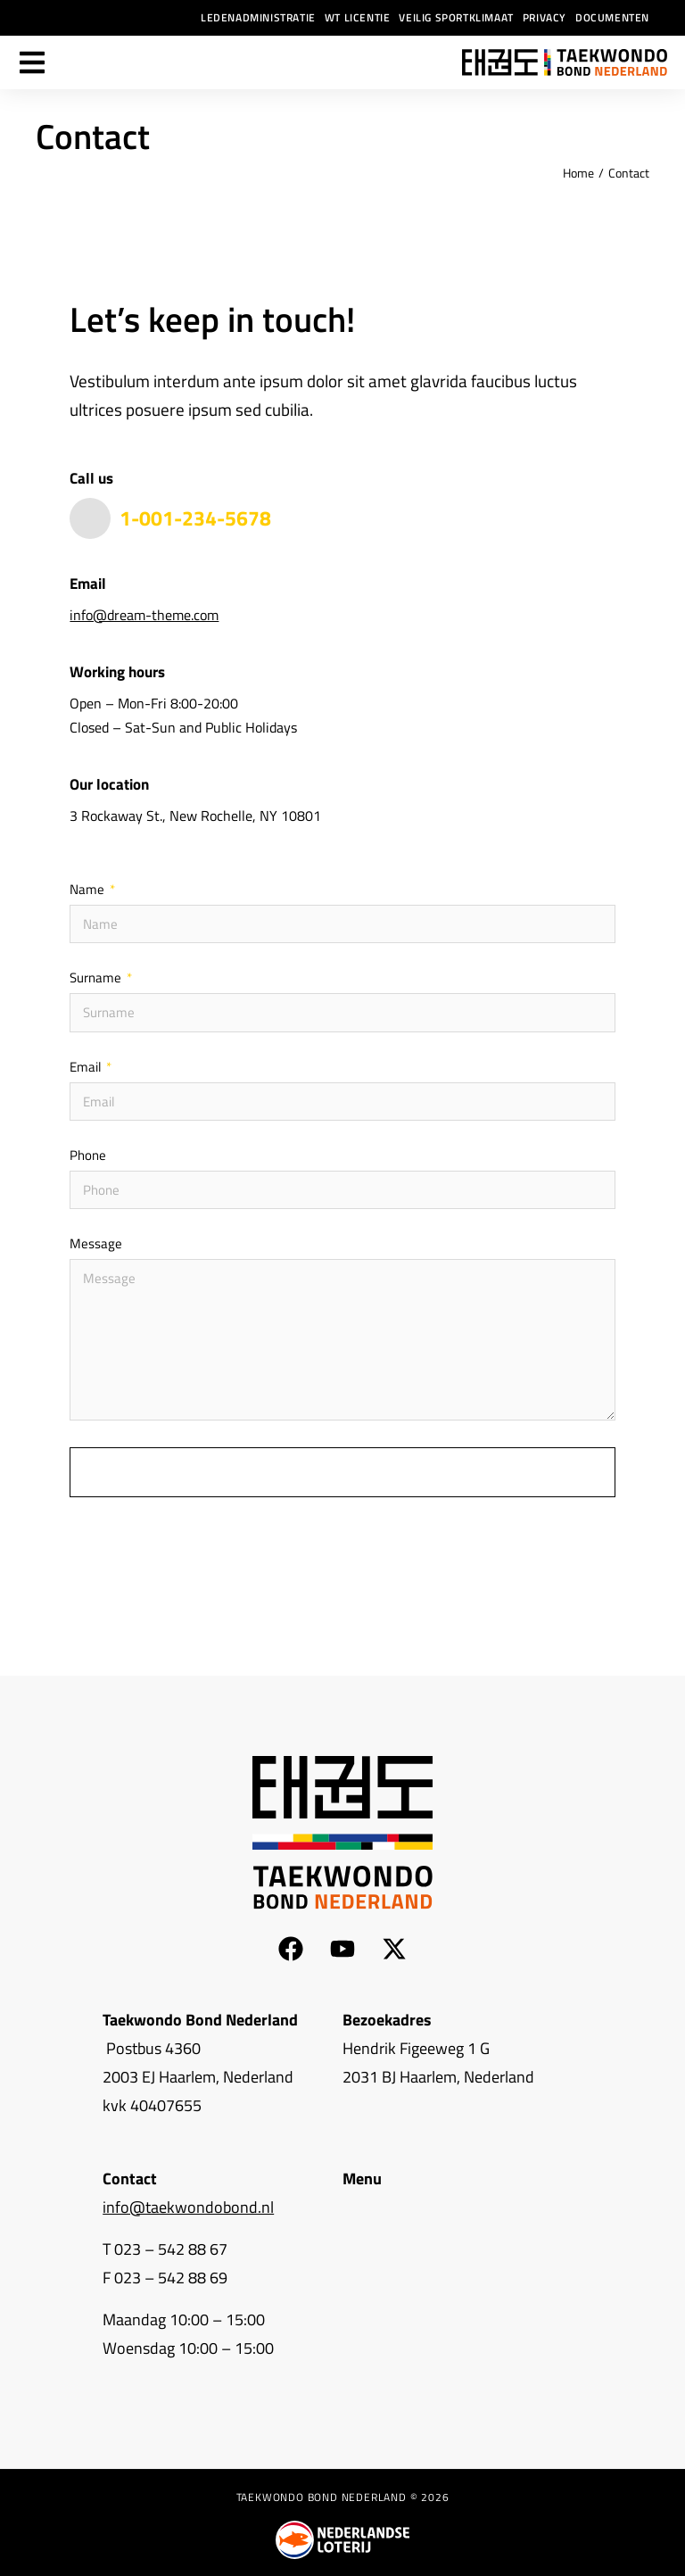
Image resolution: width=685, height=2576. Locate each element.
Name (88, 890)
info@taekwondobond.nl (188, 2206)
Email (86, 1068)
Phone (88, 1156)
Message (96, 1245)
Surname (97, 979)
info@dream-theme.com (144, 614)
